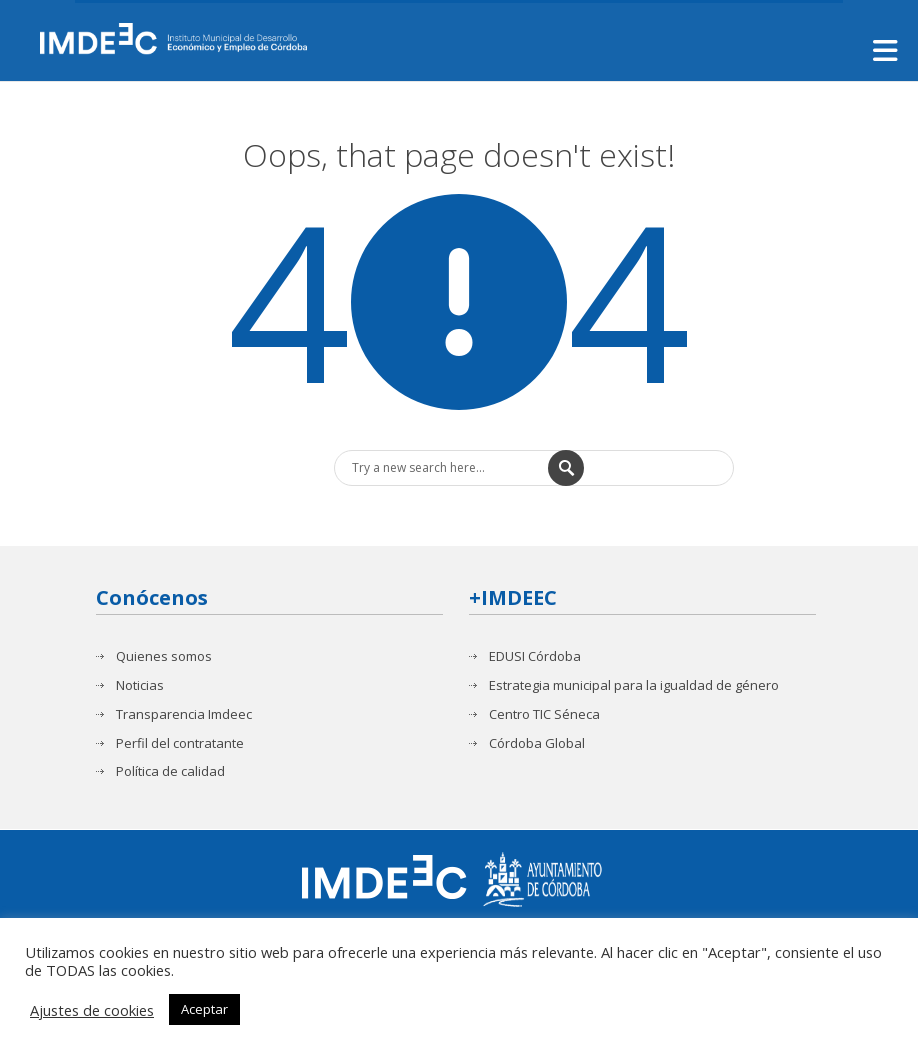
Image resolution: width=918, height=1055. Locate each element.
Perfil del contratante (180, 742)
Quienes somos (164, 656)
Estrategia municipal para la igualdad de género (634, 685)
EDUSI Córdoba (535, 656)
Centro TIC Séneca (544, 714)
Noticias (140, 685)
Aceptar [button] (204, 1009)
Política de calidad (170, 771)
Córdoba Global (537, 742)
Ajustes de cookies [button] (92, 1010)
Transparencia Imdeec (184, 714)
